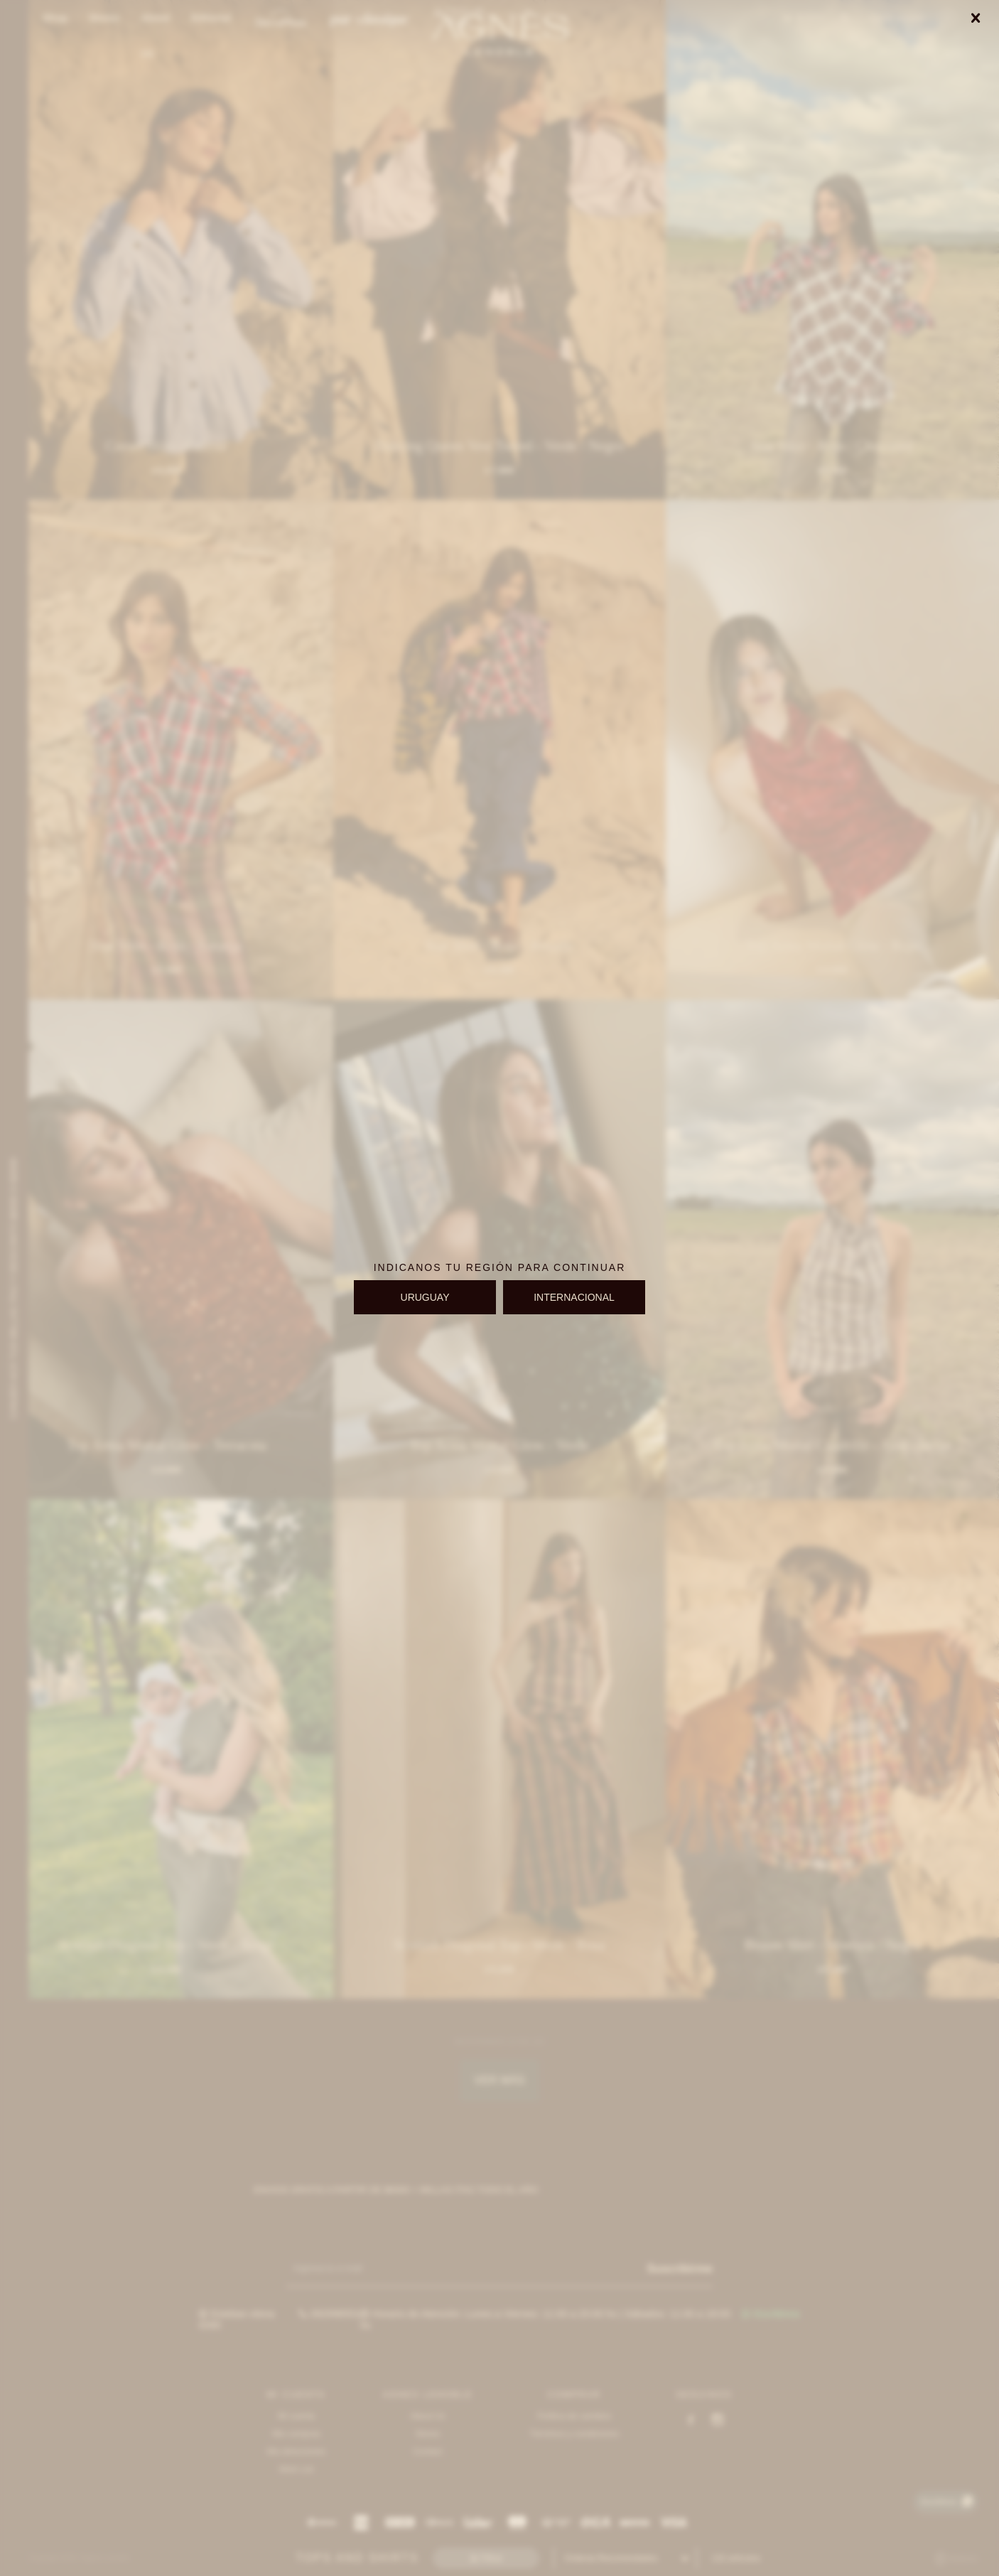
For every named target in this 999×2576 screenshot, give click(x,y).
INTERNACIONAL (574, 1297)
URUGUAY (425, 1297)
